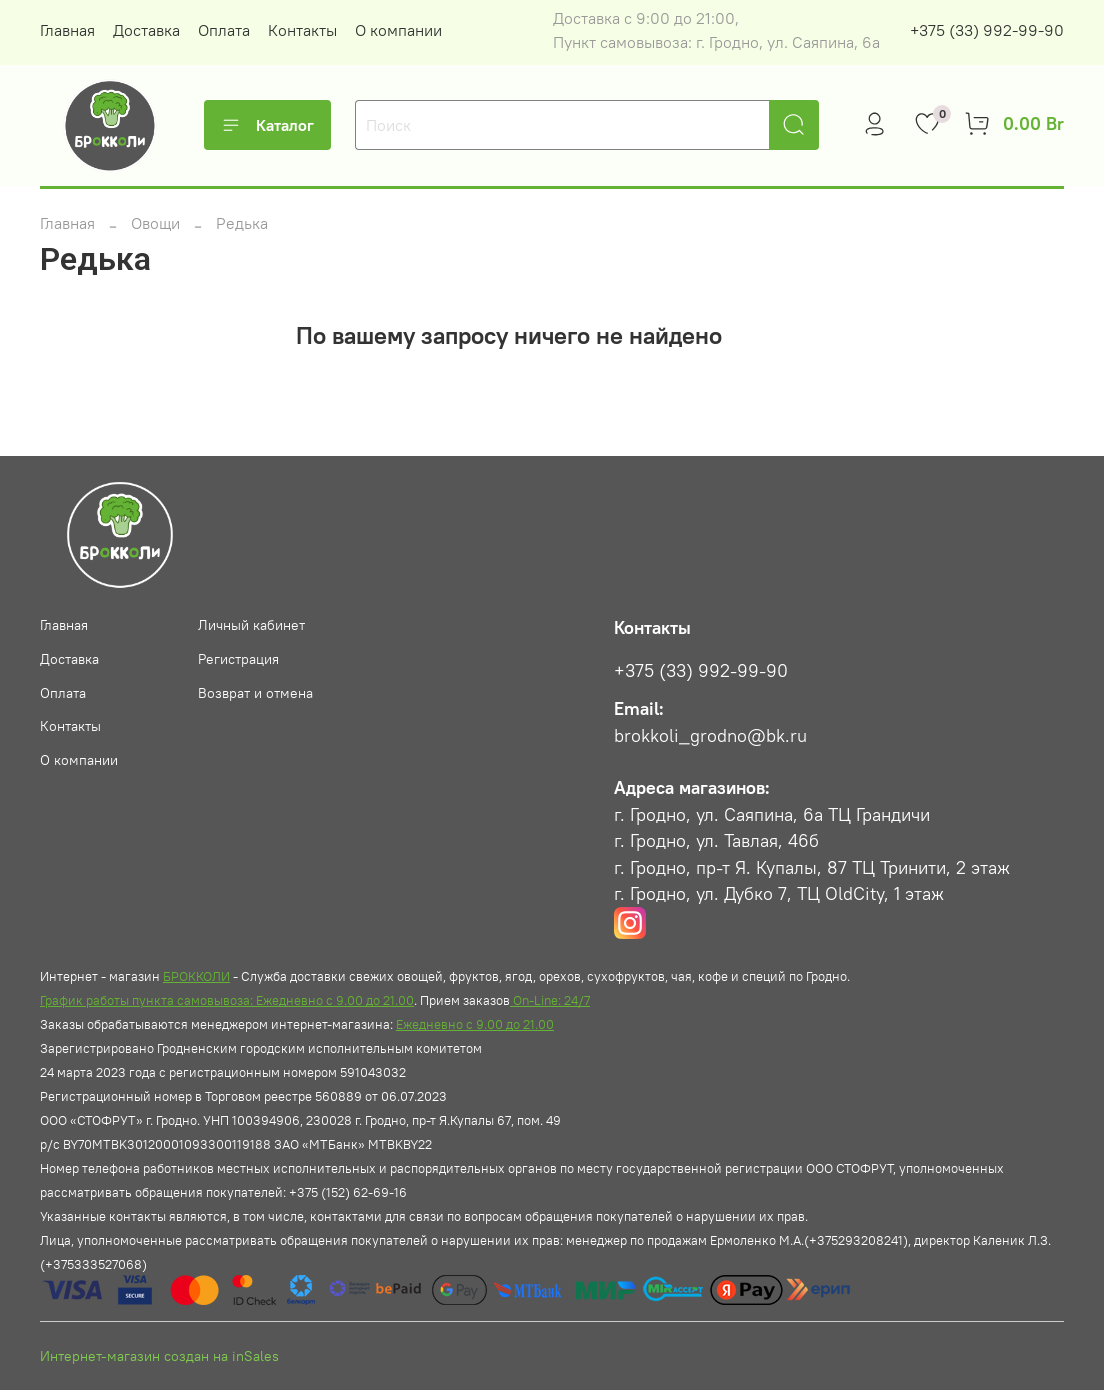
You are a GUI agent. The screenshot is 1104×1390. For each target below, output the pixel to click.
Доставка (146, 30)
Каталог (267, 125)
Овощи (155, 223)
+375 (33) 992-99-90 (987, 30)
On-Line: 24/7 (550, 1000)
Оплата (224, 30)
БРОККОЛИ (196, 976)
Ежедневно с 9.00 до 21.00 (475, 1024)
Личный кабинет (251, 625)
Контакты (302, 30)
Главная (67, 30)
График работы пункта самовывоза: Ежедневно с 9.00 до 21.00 (227, 1000)
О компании (398, 30)
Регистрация (238, 659)
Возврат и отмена (255, 693)
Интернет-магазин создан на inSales (159, 1356)
